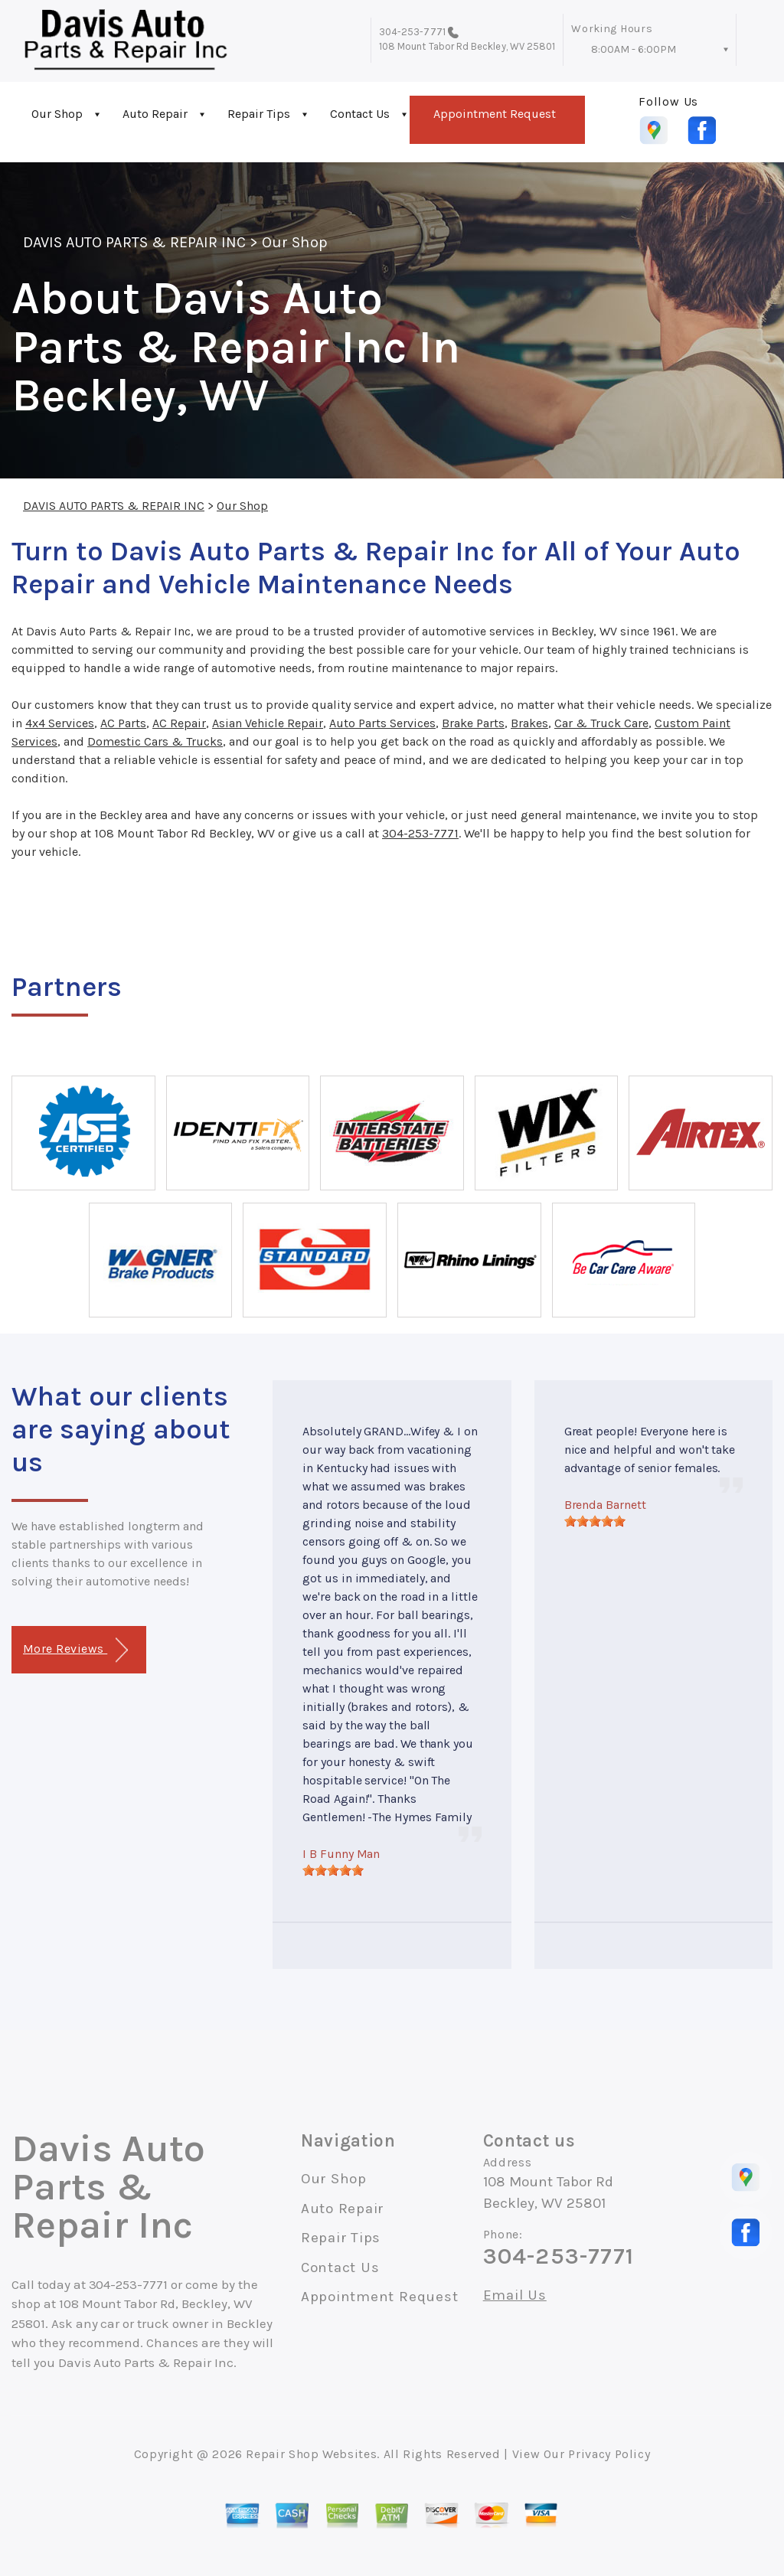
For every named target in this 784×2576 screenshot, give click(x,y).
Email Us (515, 2295)
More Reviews (75, 1650)
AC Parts (123, 723)
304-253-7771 (412, 32)
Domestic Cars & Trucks (155, 741)
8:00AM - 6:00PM (633, 49)
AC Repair (179, 723)
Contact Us (360, 113)
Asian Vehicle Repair (267, 723)
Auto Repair (155, 113)
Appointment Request (494, 113)
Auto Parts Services (382, 723)
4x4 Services (59, 723)
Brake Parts (473, 723)
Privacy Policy (609, 2454)
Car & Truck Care (601, 723)
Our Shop (57, 113)
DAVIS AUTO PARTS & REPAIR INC (134, 242)
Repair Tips (258, 113)
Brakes (529, 723)
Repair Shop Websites (311, 2454)
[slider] (333, 1870)
